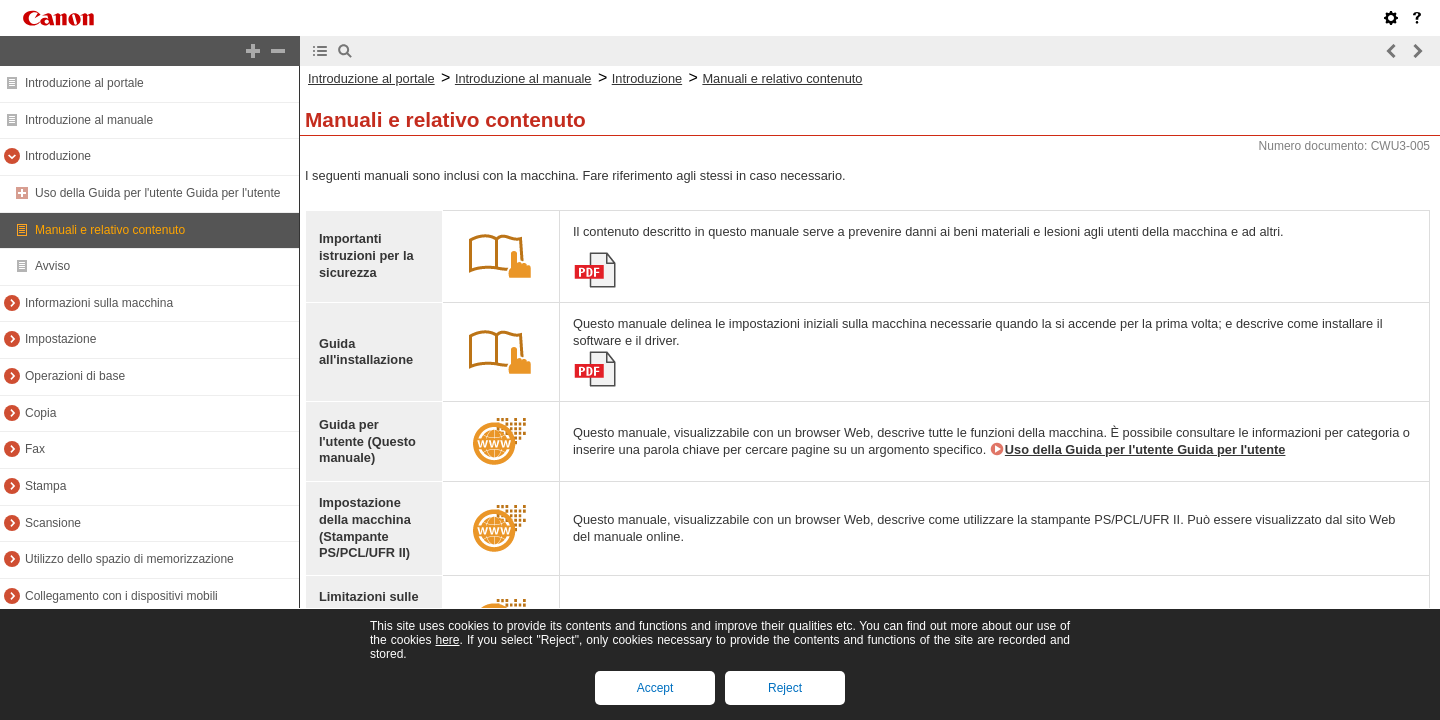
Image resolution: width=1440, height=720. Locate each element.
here (447, 640)
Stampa (45, 486)
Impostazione (60, 339)
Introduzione (58, 156)
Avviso (52, 266)
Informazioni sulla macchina (99, 303)
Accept (655, 688)
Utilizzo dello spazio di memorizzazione (129, 559)
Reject (785, 688)
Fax (35, 449)
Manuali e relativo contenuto (110, 230)
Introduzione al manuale (89, 120)
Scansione (53, 523)
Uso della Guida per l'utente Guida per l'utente (157, 193)
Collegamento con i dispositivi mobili (121, 596)
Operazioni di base (75, 376)
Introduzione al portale (84, 83)
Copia (40, 413)
